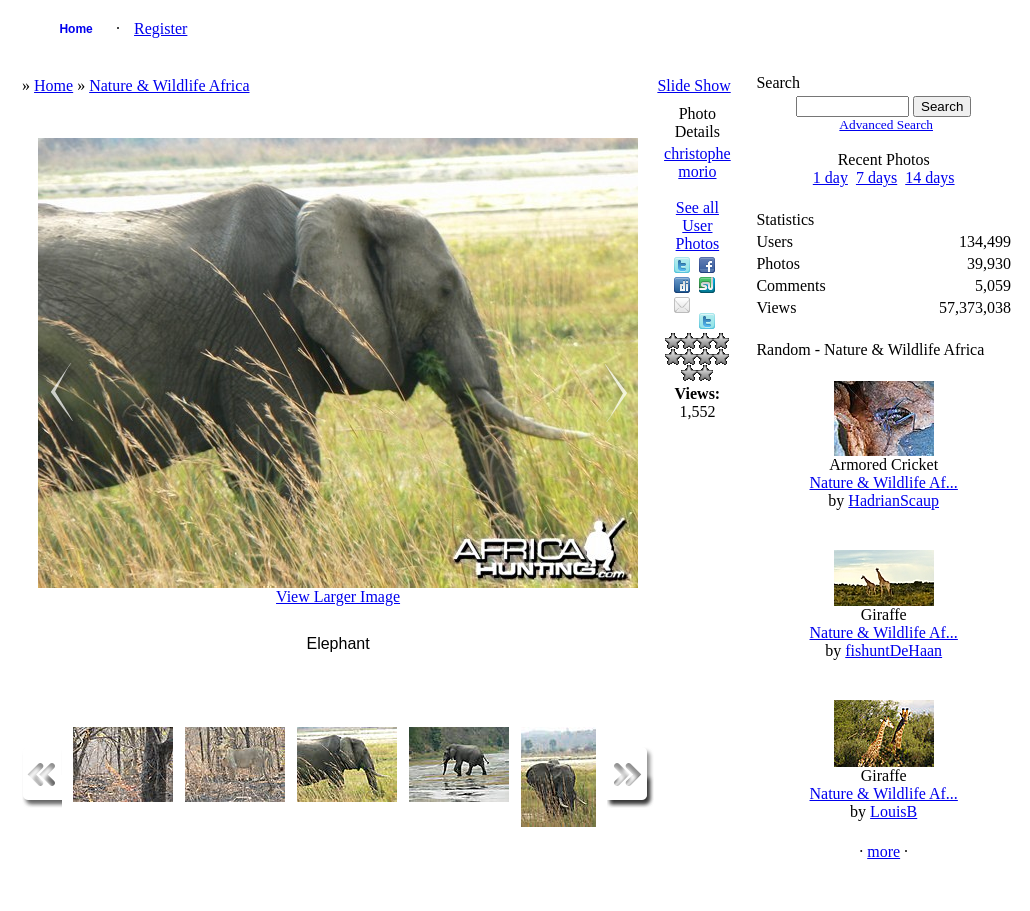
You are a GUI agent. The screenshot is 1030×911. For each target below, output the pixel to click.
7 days (876, 177)
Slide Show (693, 85)
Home (75, 29)
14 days (929, 177)
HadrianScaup (893, 500)
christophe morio (697, 162)
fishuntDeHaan (893, 650)
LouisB (893, 811)
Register (160, 28)
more (883, 851)
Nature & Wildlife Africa (169, 85)
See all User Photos (698, 225)
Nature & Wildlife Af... (884, 482)
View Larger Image (338, 596)
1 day (830, 177)
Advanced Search (886, 124)
